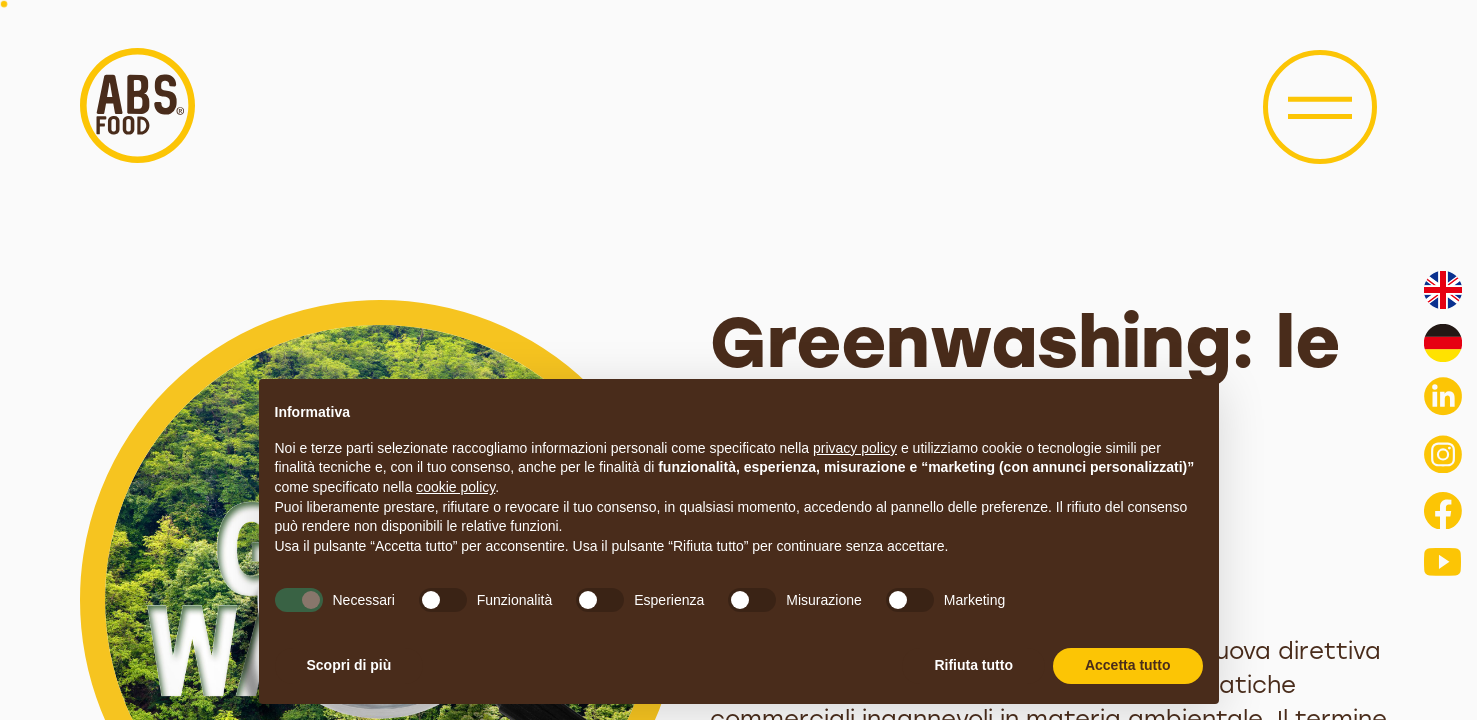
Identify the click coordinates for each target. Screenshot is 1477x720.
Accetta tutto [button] (1128, 665)
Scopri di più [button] (349, 665)
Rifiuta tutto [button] (973, 665)
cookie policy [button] (455, 487)
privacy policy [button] (855, 448)
